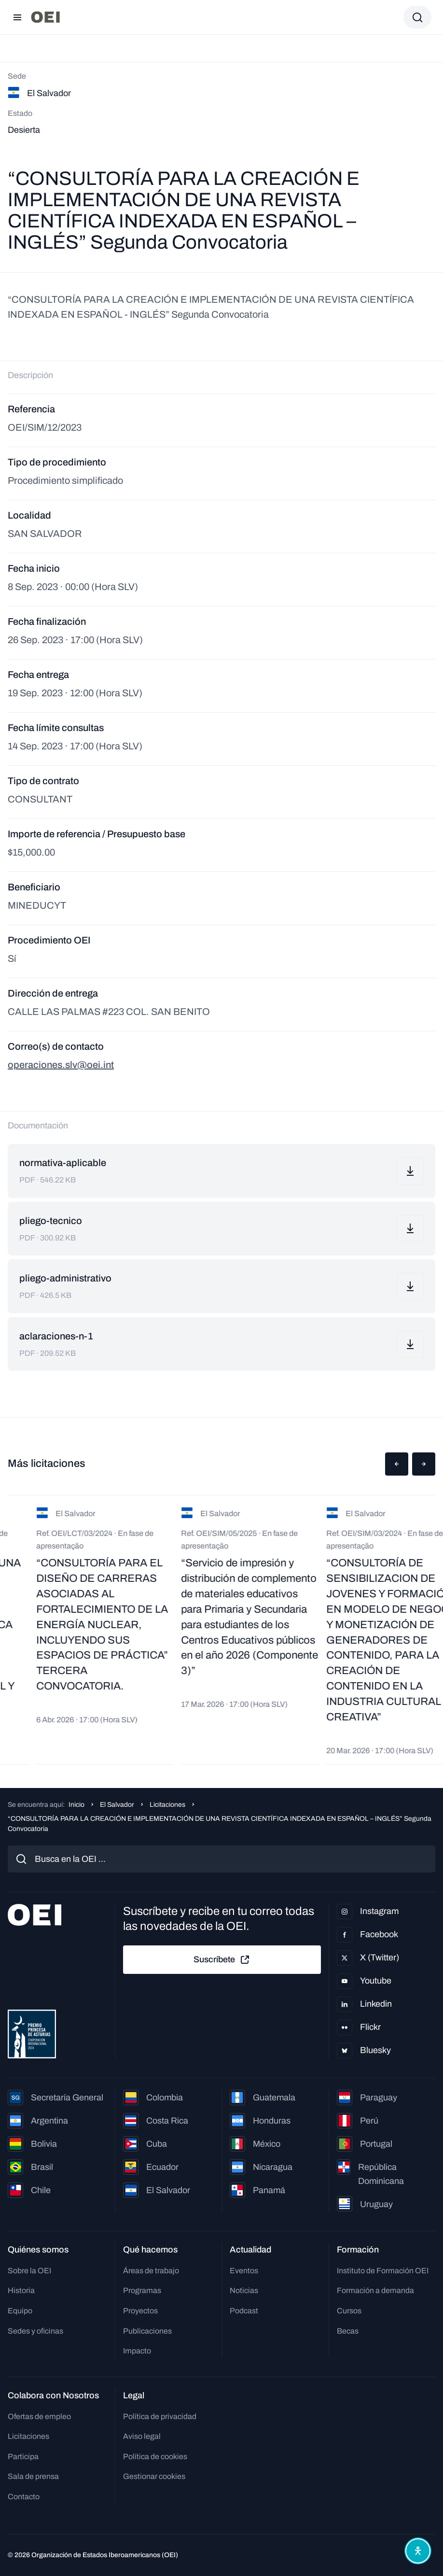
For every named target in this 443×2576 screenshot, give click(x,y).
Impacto (137, 2351)
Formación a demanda (375, 2290)
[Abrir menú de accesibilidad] (417, 2550)
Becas (348, 2331)
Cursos (349, 2311)
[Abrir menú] (17, 17)
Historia (21, 2290)
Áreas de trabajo (151, 2270)
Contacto (24, 2496)
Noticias (244, 2290)
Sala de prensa (33, 2476)
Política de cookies (155, 2456)
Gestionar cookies (154, 2476)
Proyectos (140, 2311)
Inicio (76, 1804)
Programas (142, 2290)
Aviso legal (142, 2436)
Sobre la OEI (29, 2270)
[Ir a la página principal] (45, 17)
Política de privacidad (159, 2416)
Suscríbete (222, 1960)
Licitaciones (167, 1804)
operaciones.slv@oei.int (61, 1064)
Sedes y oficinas (35, 2331)
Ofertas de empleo (39, 2416)
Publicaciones (147, 2331)
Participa (23, 2456)
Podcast (244, 2311)
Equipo (20, 2311)
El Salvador (117, 1804)
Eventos (244, 2270)
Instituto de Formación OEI (383, 2270)
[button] (396, 1464)
